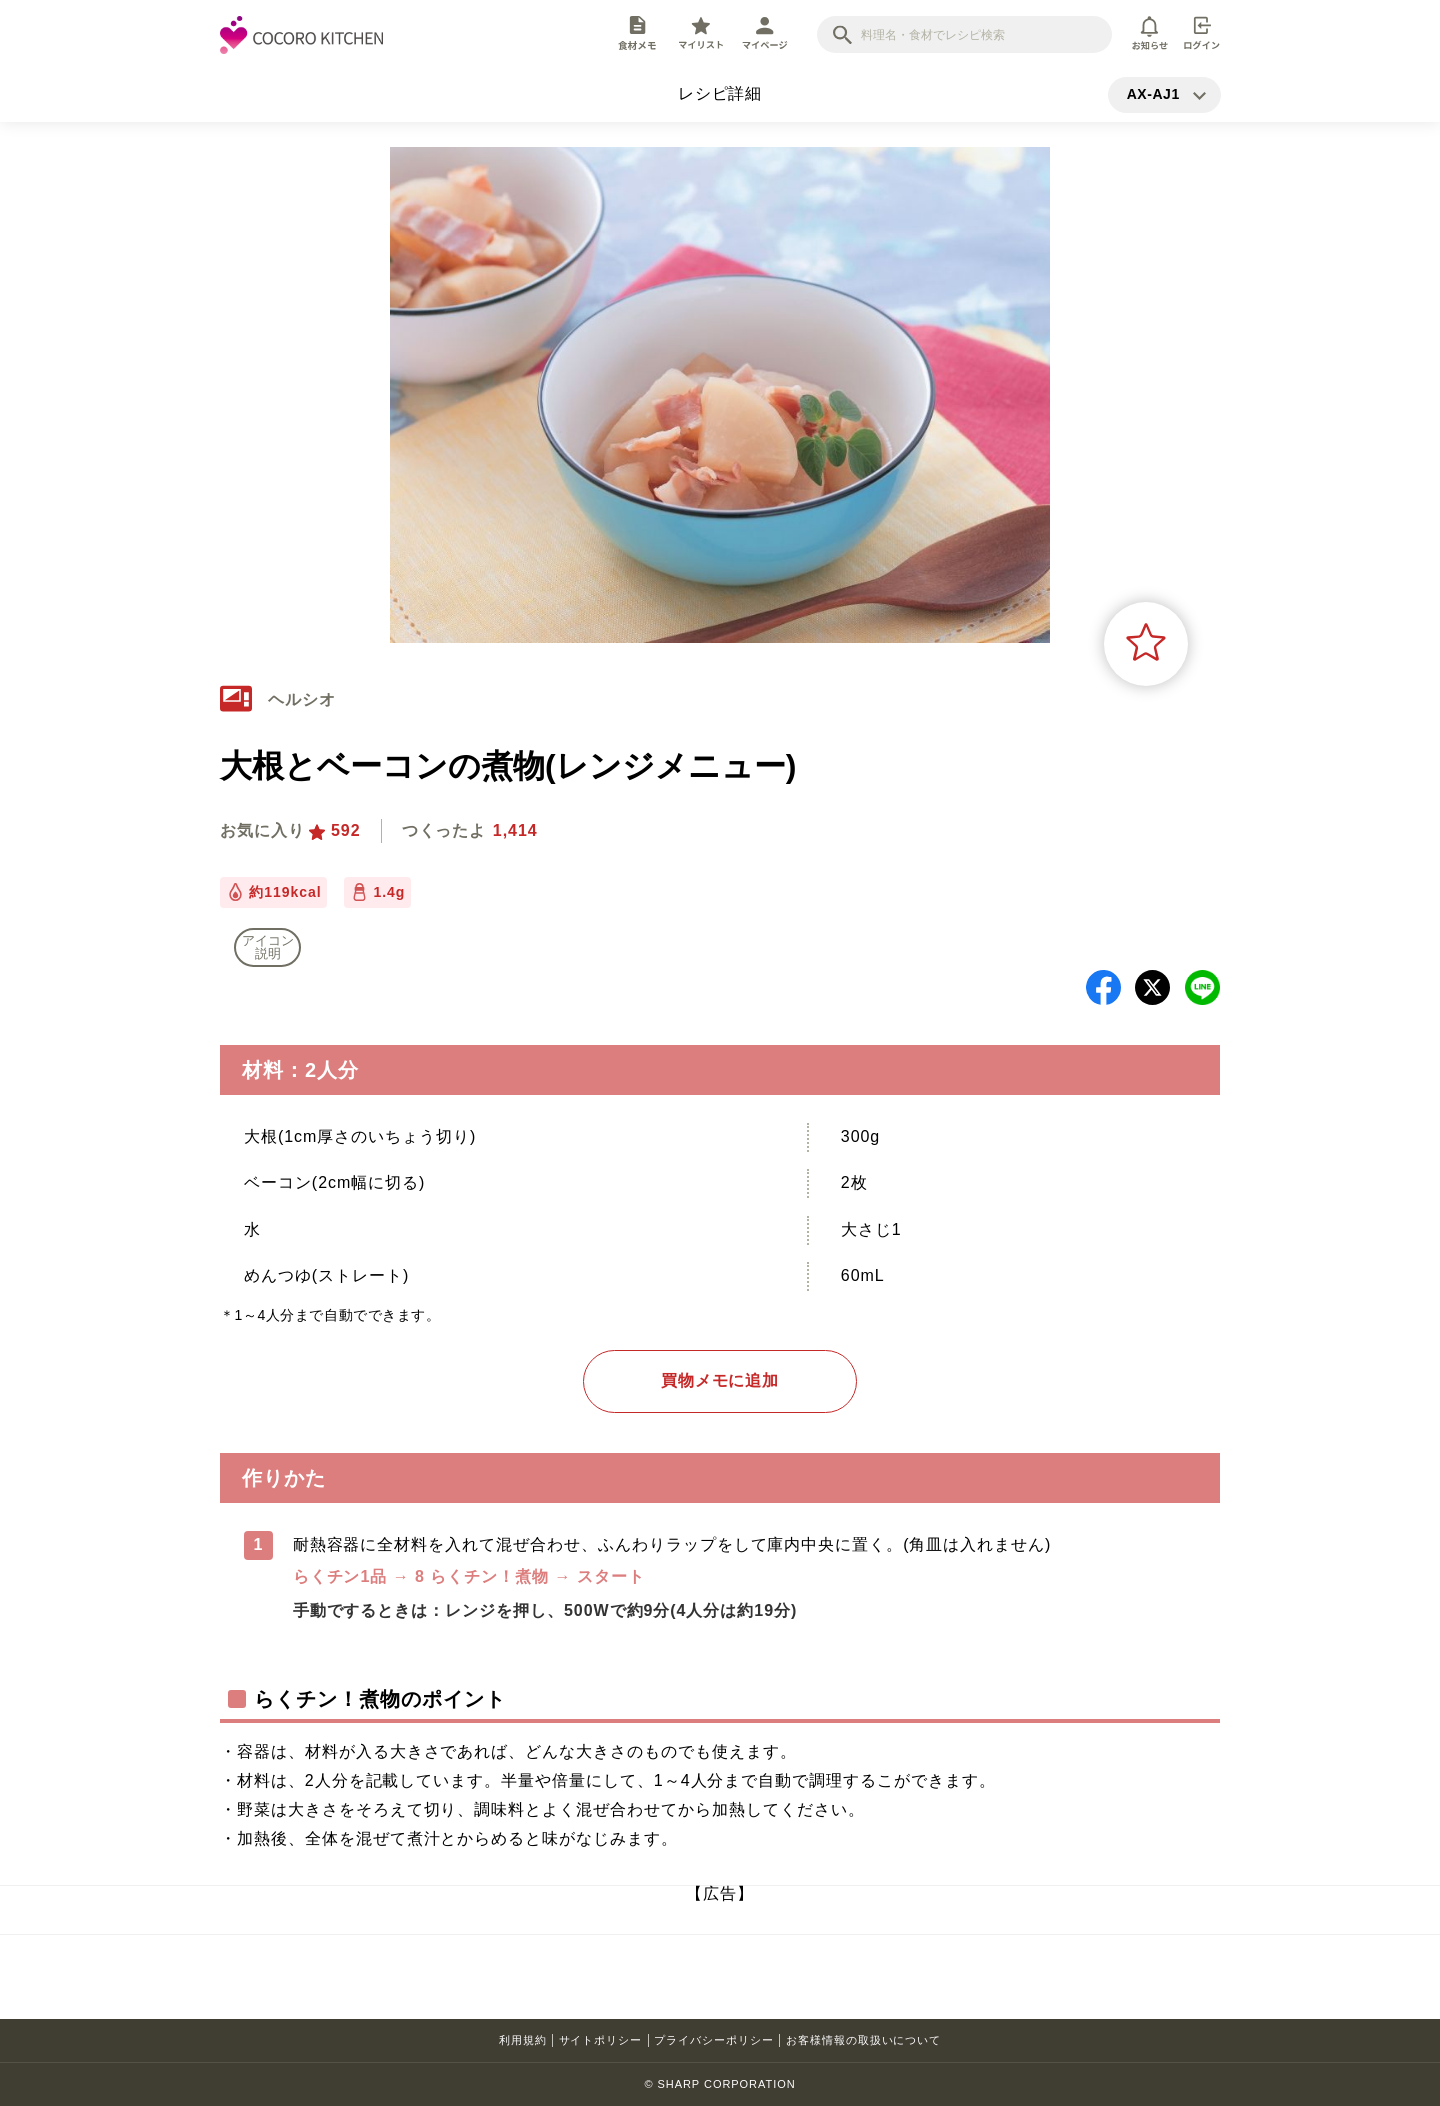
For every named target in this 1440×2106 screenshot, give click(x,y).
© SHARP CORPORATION (719, 2084)
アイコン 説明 (268, 947)
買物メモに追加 (720, 1380)
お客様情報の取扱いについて (863, 2040)
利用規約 (523, 2040)
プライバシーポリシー (714, 2040)
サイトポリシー (601, 2040)
